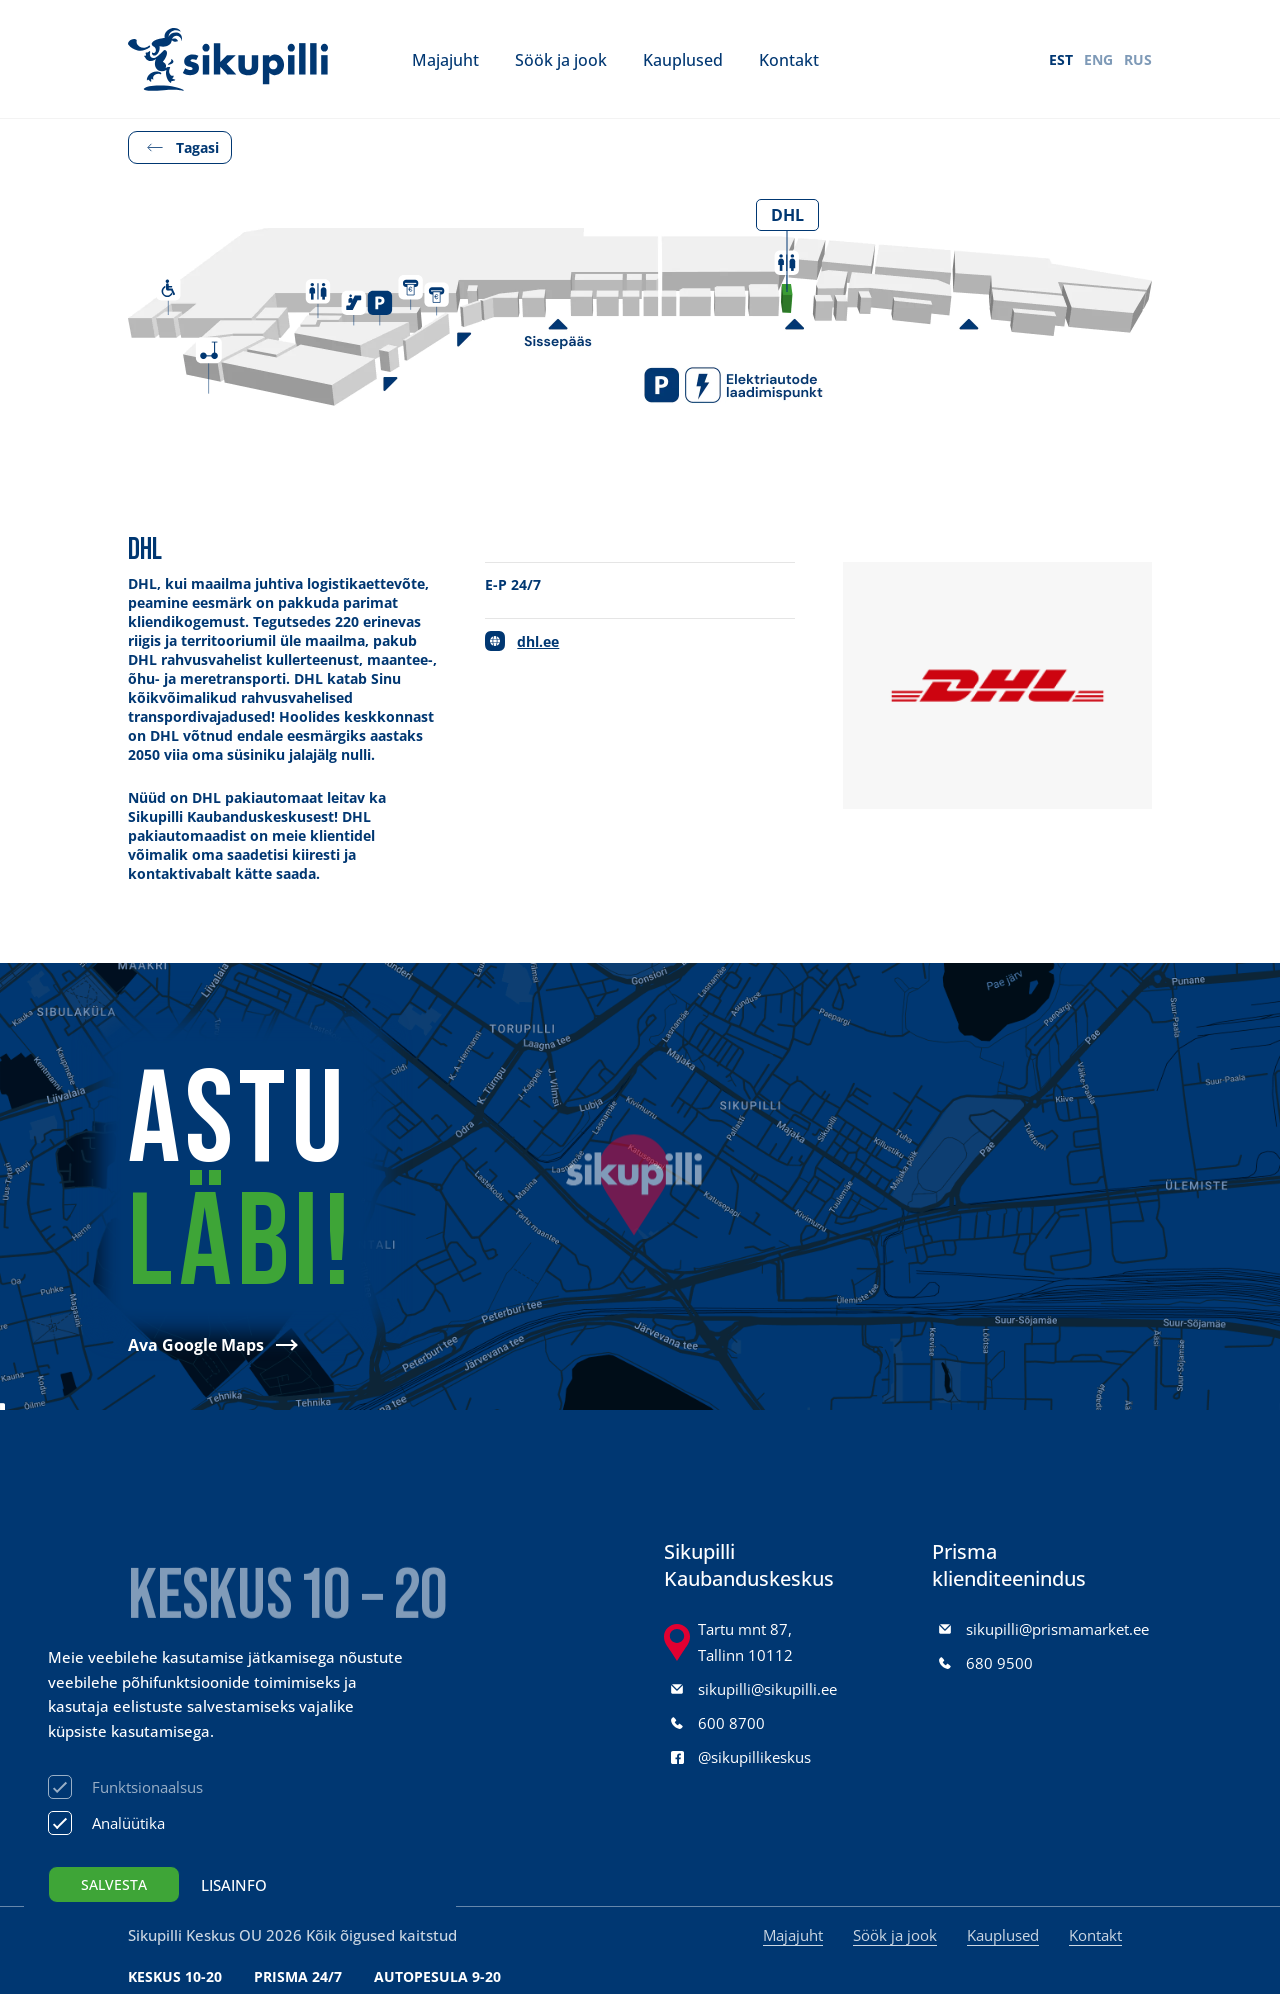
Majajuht (445, 59)
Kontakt (789, 59)
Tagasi (197, 147)
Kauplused (683, 59)
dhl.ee (538, 641)
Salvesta (114, 1884)
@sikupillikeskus (754, 1757)
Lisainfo (234, 1885)
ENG (1098, 59)
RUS (1138, 59)
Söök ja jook (561, 59)
